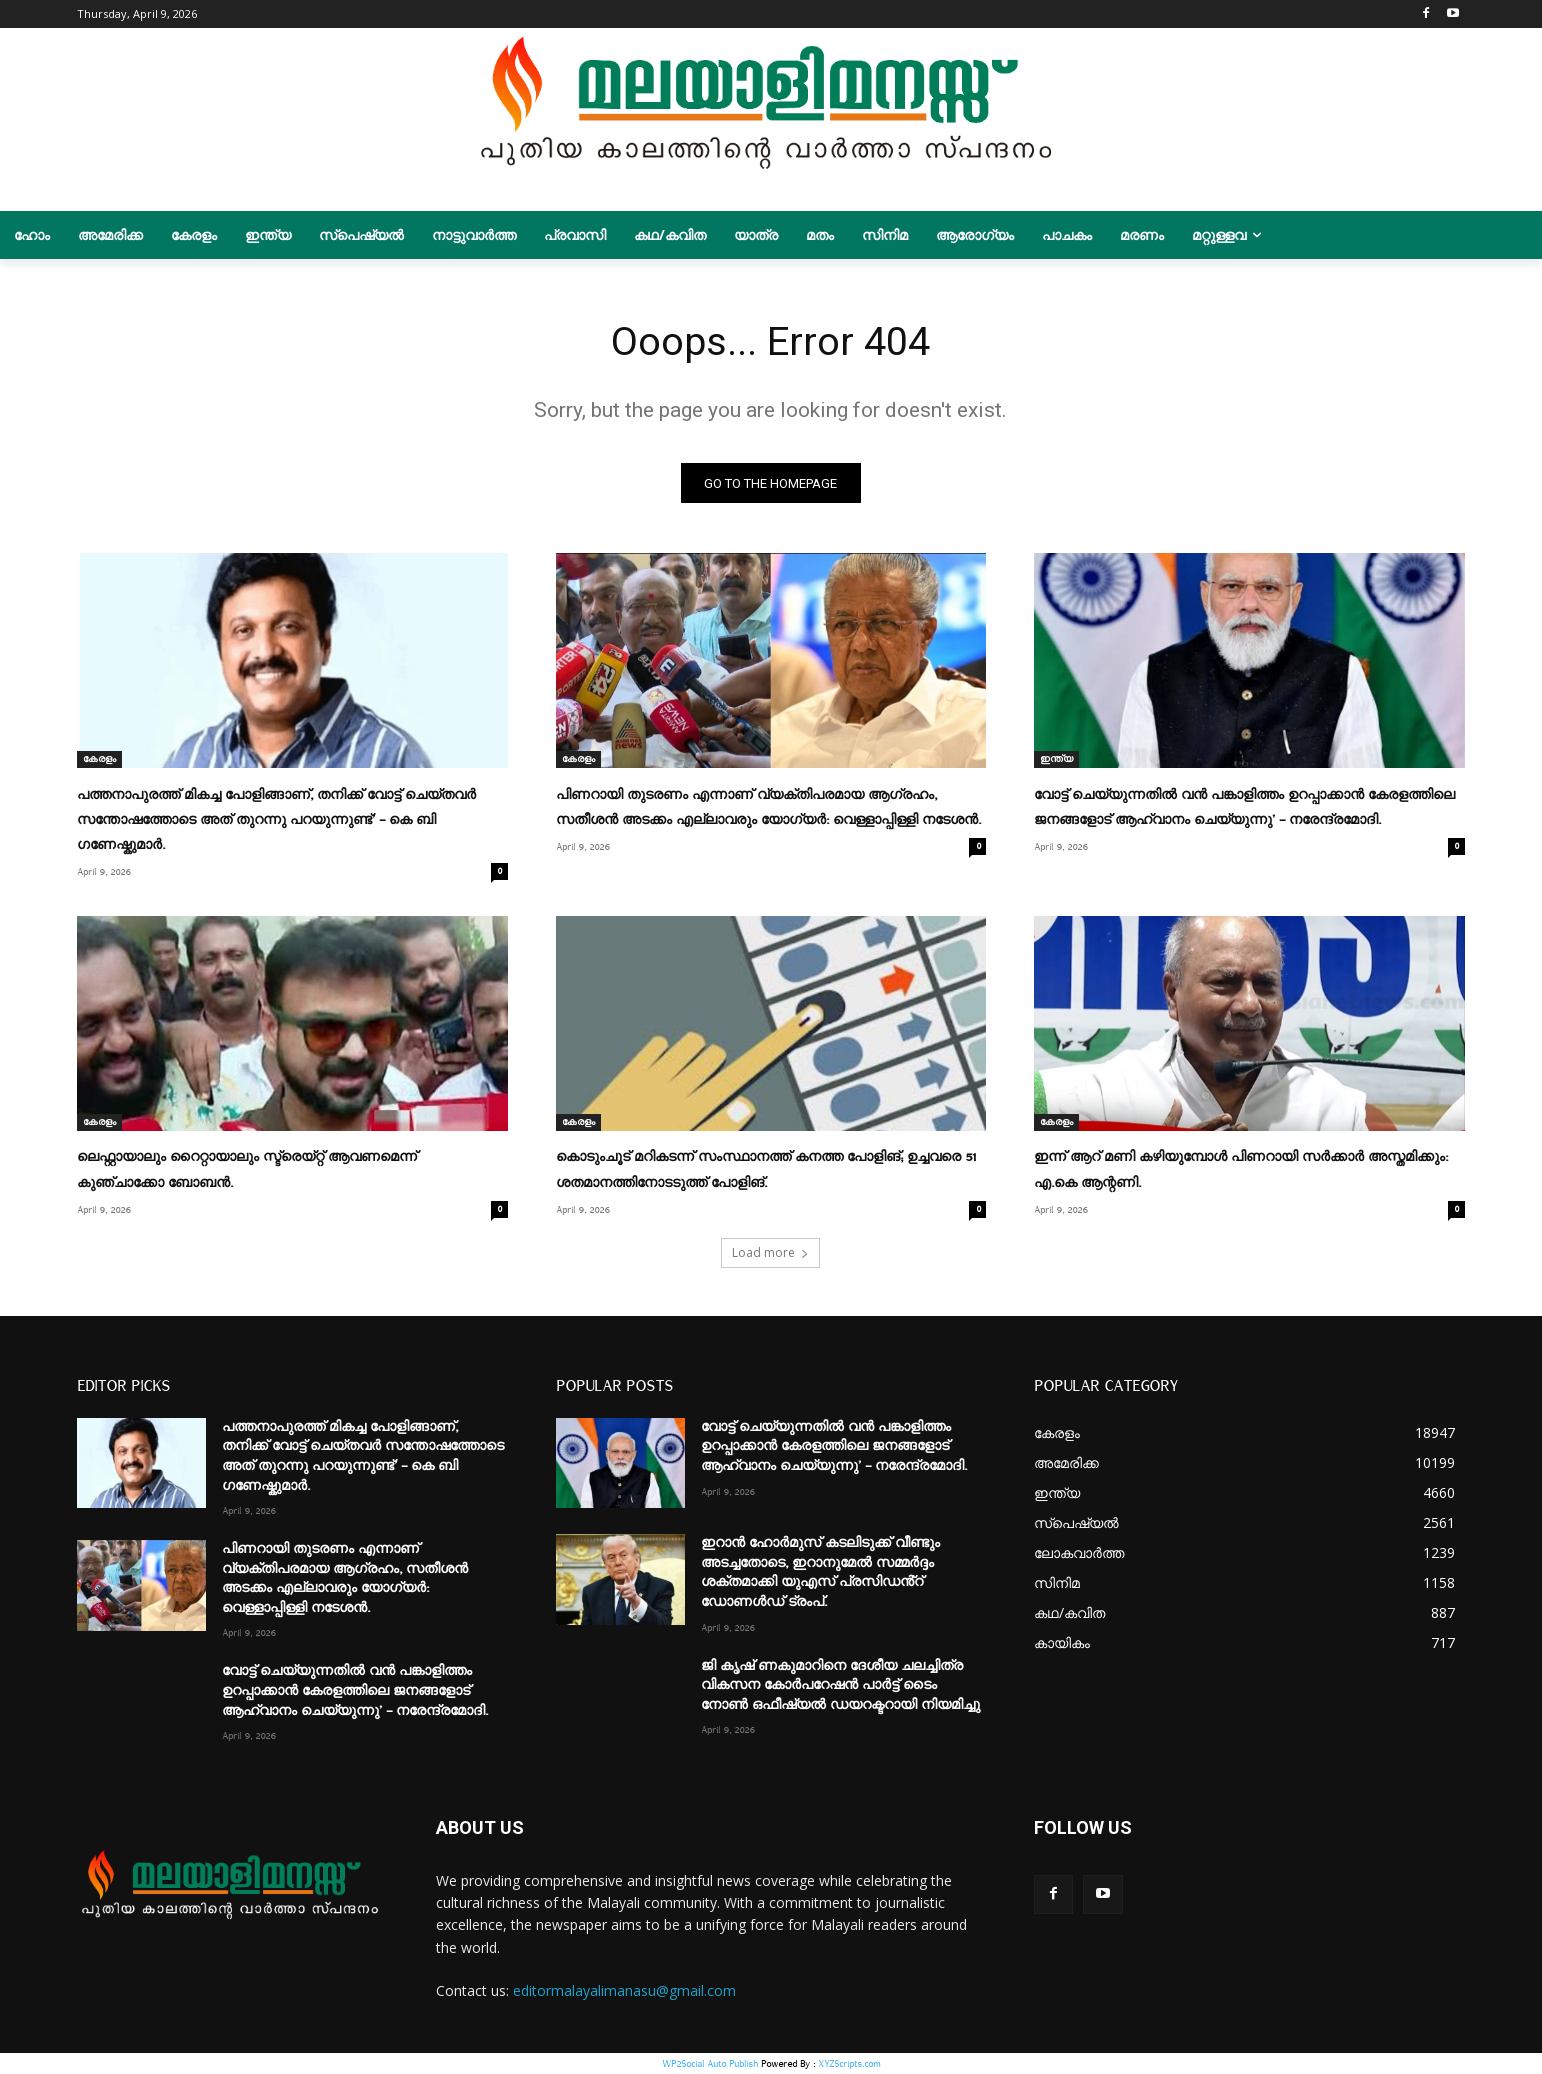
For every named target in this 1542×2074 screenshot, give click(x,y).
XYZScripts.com (849, 2063)
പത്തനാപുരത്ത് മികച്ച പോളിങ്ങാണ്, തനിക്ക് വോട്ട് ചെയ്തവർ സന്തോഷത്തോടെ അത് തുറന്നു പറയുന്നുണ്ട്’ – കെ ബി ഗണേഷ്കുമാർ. (276, 820)
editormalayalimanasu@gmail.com (624, 1990)
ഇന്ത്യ (1056, 760)
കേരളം (99, 760)
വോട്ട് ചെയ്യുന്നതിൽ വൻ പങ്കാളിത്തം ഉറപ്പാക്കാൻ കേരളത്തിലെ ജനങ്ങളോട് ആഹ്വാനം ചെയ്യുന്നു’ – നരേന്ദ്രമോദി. (355, 1690)
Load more (770, 1252)
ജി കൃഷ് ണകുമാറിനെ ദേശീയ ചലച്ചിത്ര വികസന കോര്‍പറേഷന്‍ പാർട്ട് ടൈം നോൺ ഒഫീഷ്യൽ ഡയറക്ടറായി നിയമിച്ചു (840, 1684)
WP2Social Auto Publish (710, 2063)
